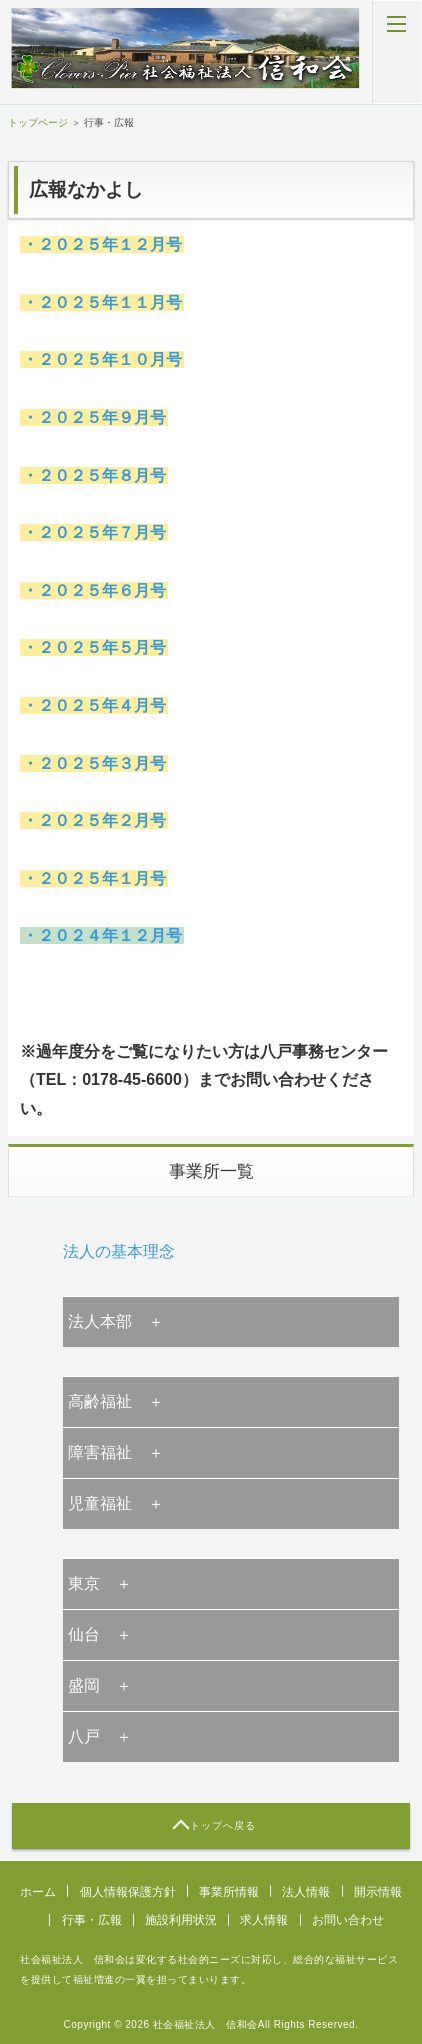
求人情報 (264, 1920)
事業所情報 (229, 1892)
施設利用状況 (181, 1920)
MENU (397, 52)
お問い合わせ (348, 1920)
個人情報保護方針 (128, 1892)
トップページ (38, 122)
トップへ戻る (223, 1825)
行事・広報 (92, 1920)
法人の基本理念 (119, 1251)
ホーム (38, 1892)
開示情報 (378, 1892)
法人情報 (306, 1892)
